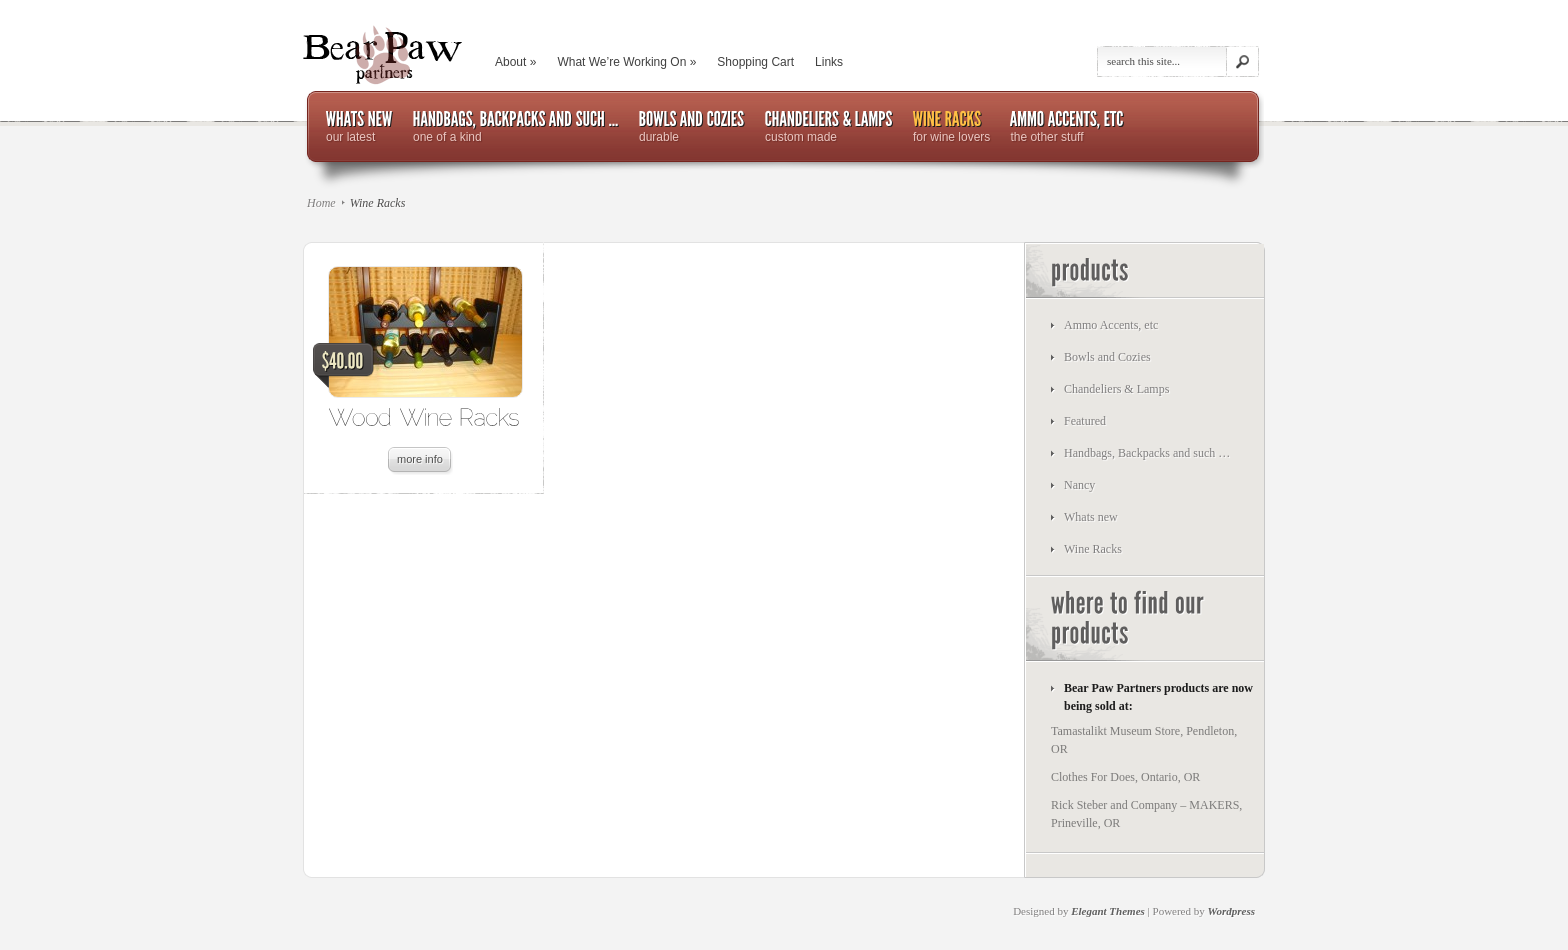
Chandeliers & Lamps (1116, 389)
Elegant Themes (1108, 911)
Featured (1085, 421)
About (515, 62)
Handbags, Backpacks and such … (1147, 453)
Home (321, 203)
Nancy (1079, 485)
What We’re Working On (626, 62)
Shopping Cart (755, 62)
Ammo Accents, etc (1111, 325)
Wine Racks (1093, 549)
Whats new (1091, 517)
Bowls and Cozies (1107, 357)
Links (829, 62)
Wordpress (1231, 911)
